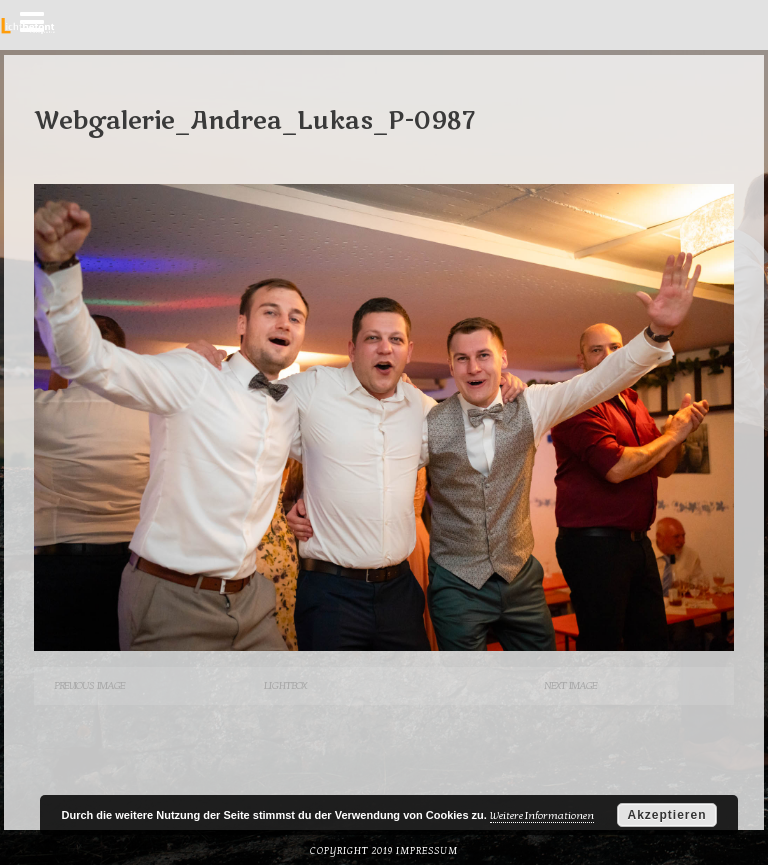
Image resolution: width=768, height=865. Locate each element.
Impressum (427, 851)
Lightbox (285, 685)
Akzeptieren (666, 815)
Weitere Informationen (542, 815)
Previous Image (89, 685)
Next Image (570, 685)
